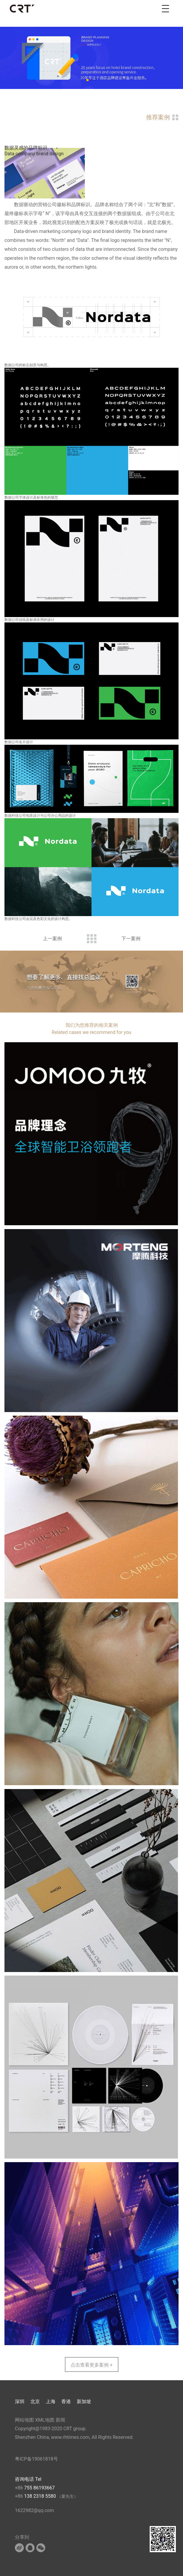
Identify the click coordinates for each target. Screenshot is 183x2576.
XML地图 (44, 2420)
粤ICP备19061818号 (36, 2459)
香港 (66, 2401)
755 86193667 (39, 2488)
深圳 (19, 2401)
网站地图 (24, 2420)
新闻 (60, 2420)
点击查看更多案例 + (91, 2365)
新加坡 (84, 2401)
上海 (50, 2401)
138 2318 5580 (40, 2496)
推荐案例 (158, 117)
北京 (35, 2401)
